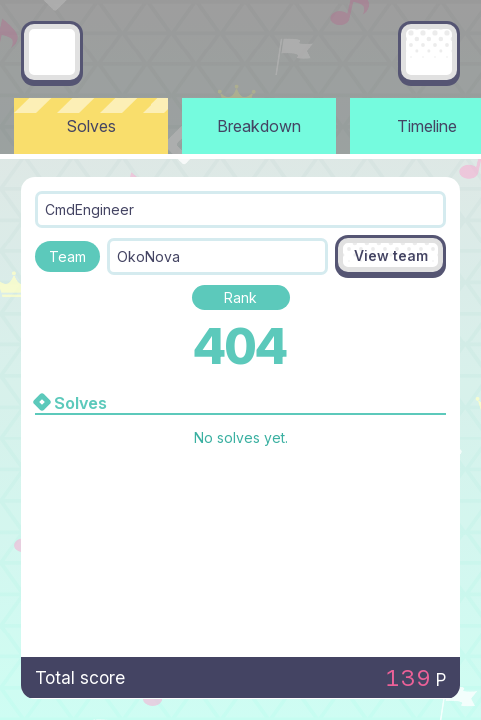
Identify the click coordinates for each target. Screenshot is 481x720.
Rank (240, 297)
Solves (91, 126)
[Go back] (52, 52)
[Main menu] (429, 52)
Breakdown (259, 126)
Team (67, 256)
